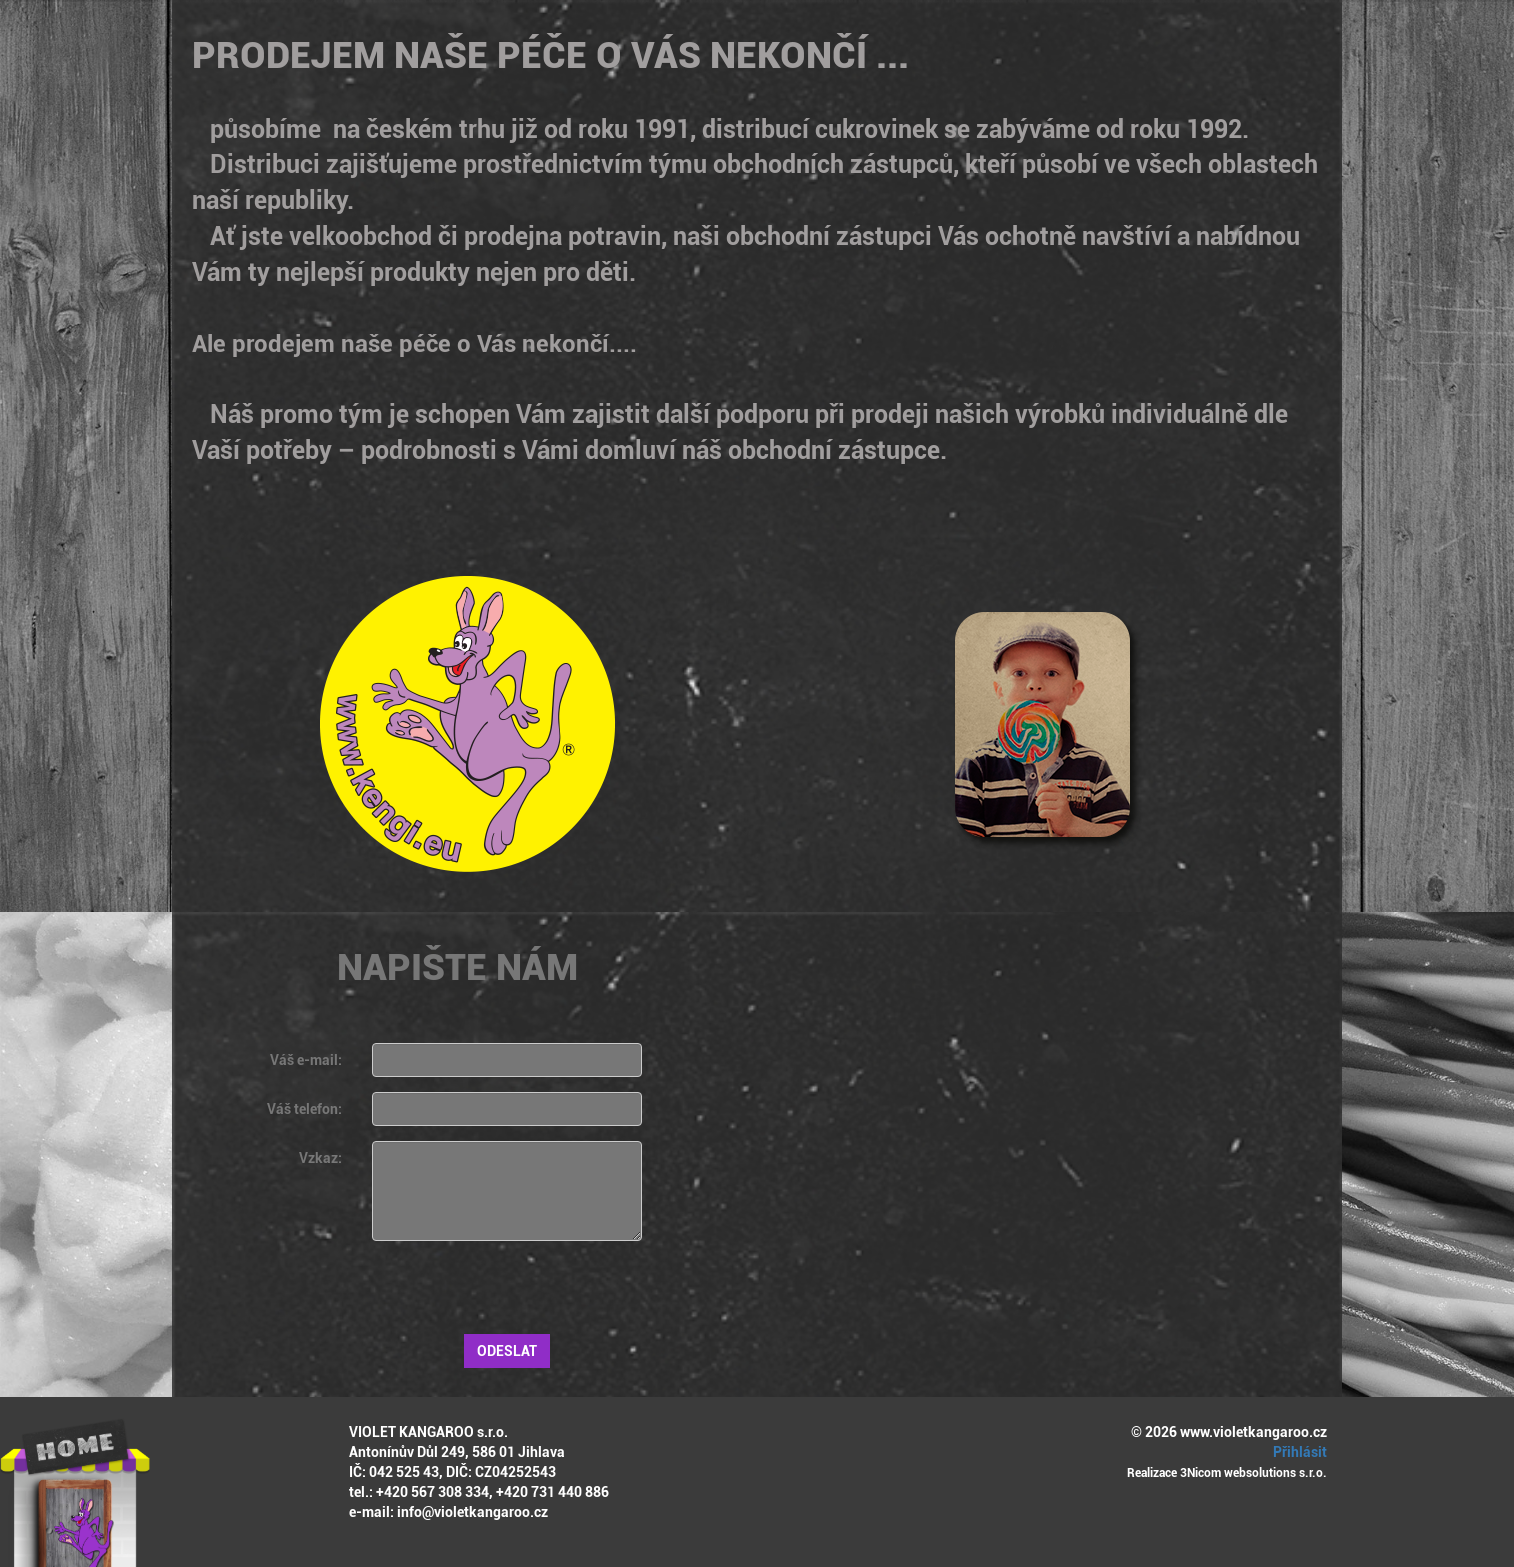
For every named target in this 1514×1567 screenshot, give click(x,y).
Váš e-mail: (306, 1060)
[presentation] (524, 1295)
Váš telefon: (304, 1109)
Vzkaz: (320, 1158)
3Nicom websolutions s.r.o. (1253, 1473)
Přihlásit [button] (1297, 1452)
